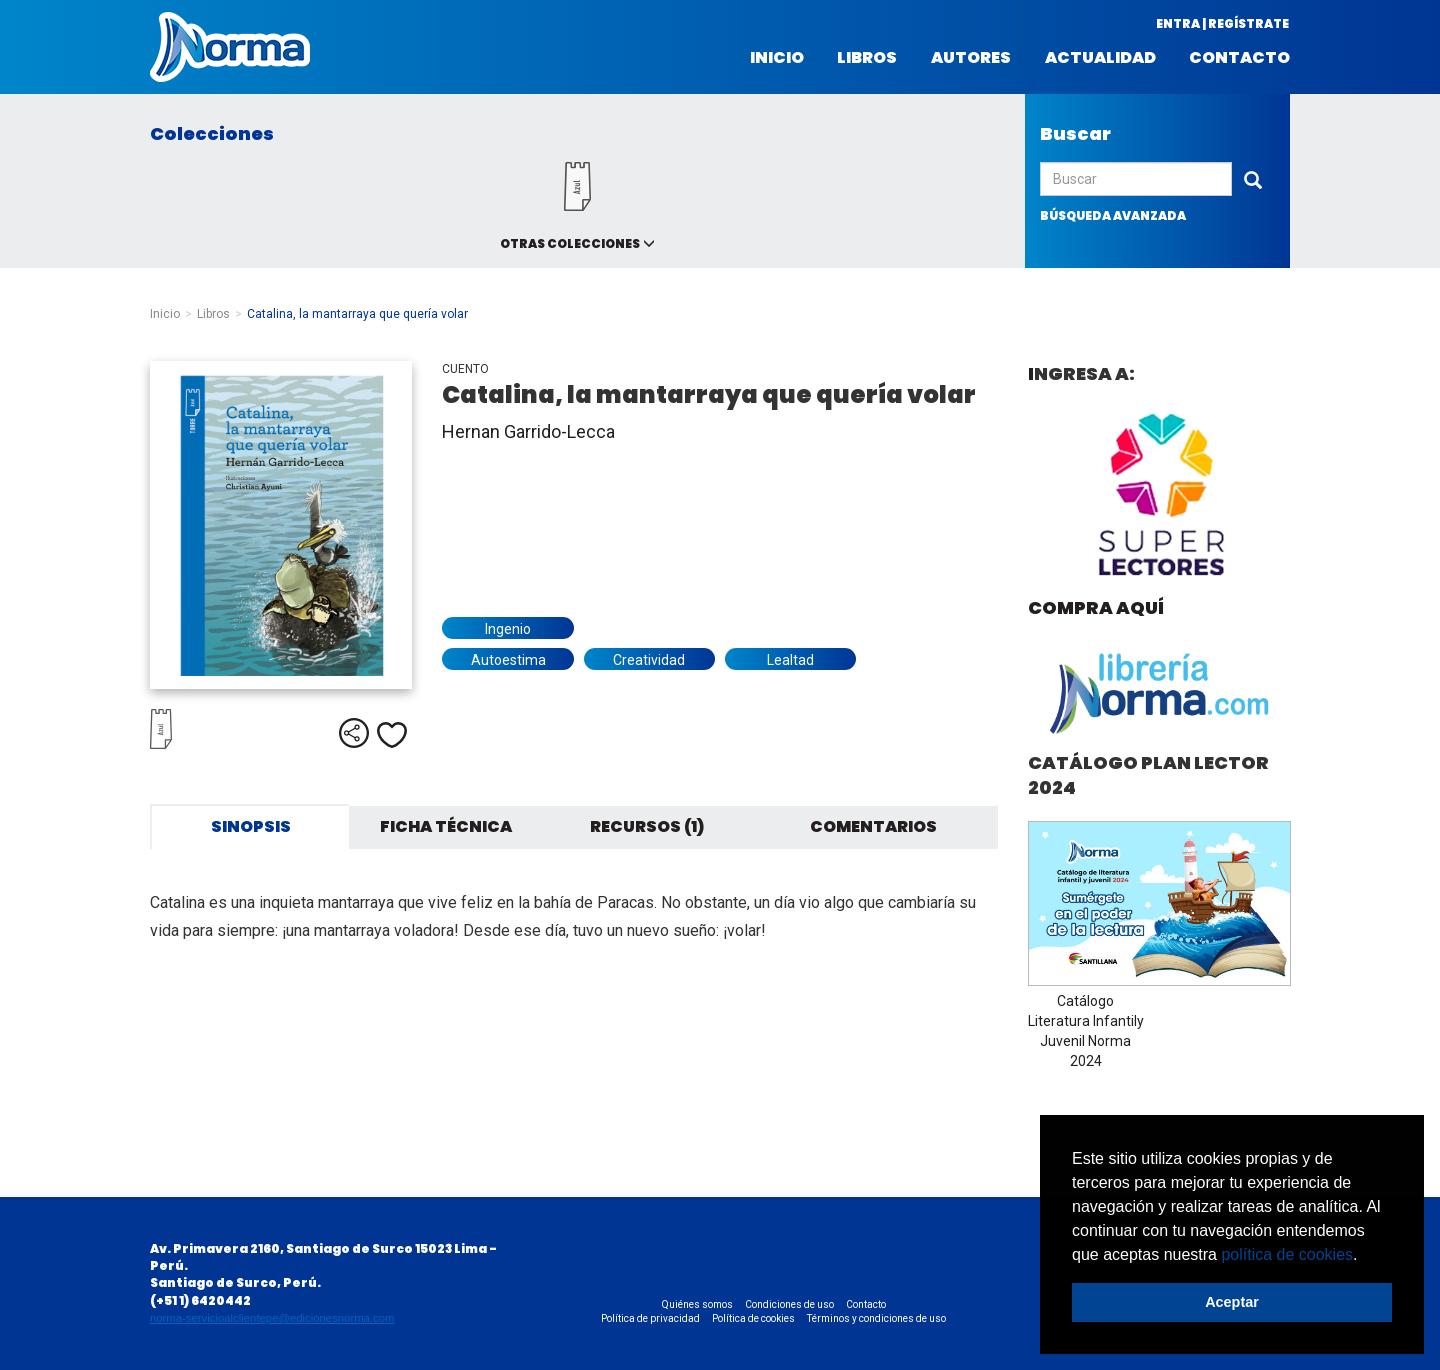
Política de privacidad (650, 1318)
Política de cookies (753, 1318)
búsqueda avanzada (1113, 215)
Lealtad (790, 660)
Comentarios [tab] (873, 826)
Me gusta (392, 735)
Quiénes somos (697, 1304)
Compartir (354, 733)
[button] (1365, 1256)
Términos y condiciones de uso (876, 1318)
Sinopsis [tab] (251, 826)
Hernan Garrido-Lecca (528, 431)
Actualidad (1100, 58)
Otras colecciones (570, 243)
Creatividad (649, 660)
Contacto (1239, 58)
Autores (971, 58)
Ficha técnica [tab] (446, 826)
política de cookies (1287, 1254)
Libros (867, 58)
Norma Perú (230, 47)
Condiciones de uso (789, 1304)
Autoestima (508, 660)
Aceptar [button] (1232, 1302)
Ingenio (508, 629)
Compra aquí (1096, 607)
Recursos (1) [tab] (647, 826)
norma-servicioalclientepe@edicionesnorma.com (272, 1318)
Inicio (777, 58)
